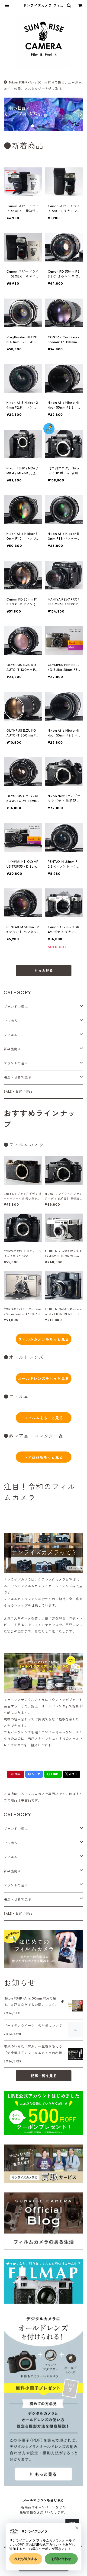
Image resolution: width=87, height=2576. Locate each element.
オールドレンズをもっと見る (43, 1378)
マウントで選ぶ (16, 1063)
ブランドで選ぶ (16, 1007)
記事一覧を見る (44, 2076)
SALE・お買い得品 (18, 1091)
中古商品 (10, 1021)
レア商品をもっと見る (43, 1457)
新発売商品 (12, 1049)
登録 (72, 2523)
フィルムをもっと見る (43, 1418)
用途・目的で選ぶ (17, 1077)
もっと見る (43, 970)
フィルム (10, 1035)
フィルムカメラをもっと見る (43, 1339)
